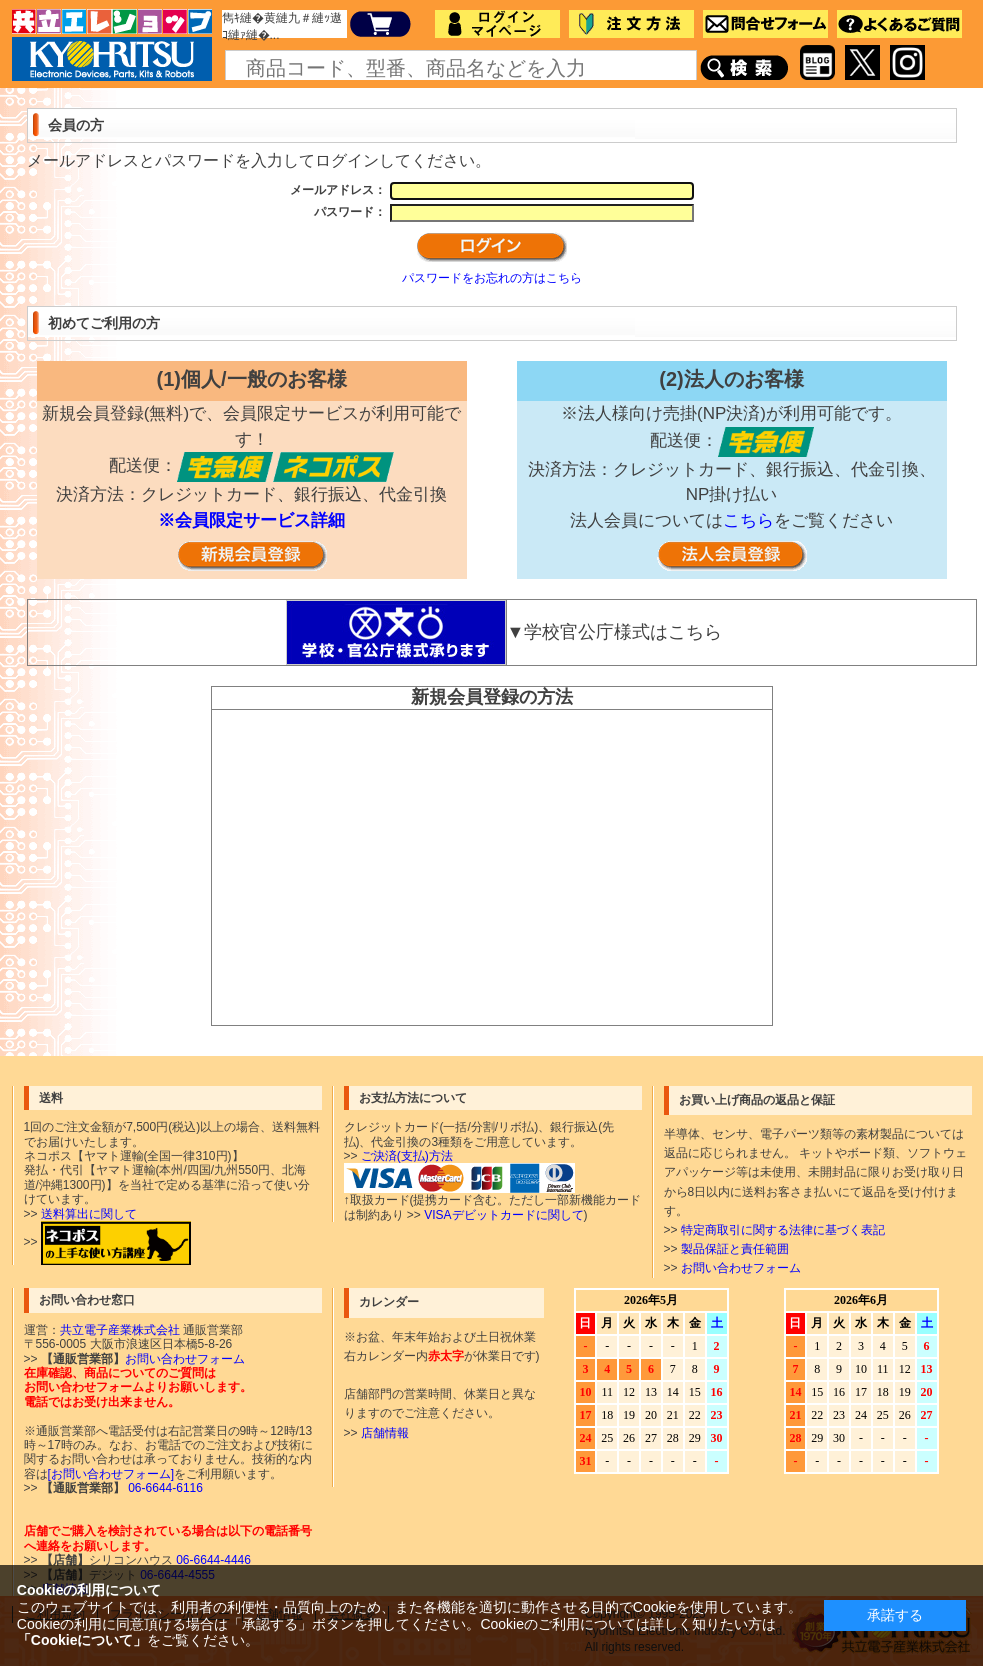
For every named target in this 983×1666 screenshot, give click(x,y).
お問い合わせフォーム (741, 1268)
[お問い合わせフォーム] (111, 1474)
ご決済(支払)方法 (407, 1156)
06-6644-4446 (212, 1560)
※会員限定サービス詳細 (251, 520)
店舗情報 (385, 1433)
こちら (748, 520)
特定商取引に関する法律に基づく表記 (783, 1230)
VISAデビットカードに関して (503, 1215)
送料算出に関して (89, 1214)
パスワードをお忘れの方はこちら (492, 278)
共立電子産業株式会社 (120, 1330)
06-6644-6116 (164, 1488)
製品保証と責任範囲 (735, 1249)
